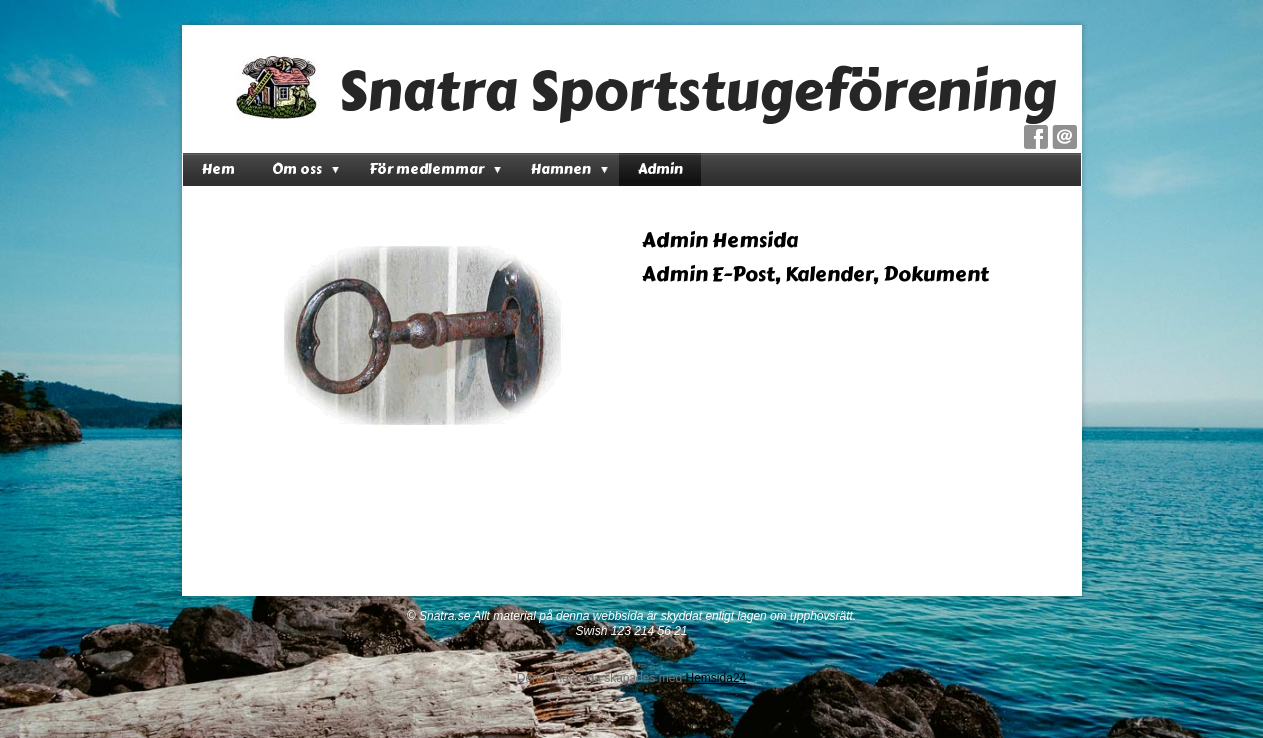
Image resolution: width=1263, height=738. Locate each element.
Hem (218, 169)
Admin (660, 169)
